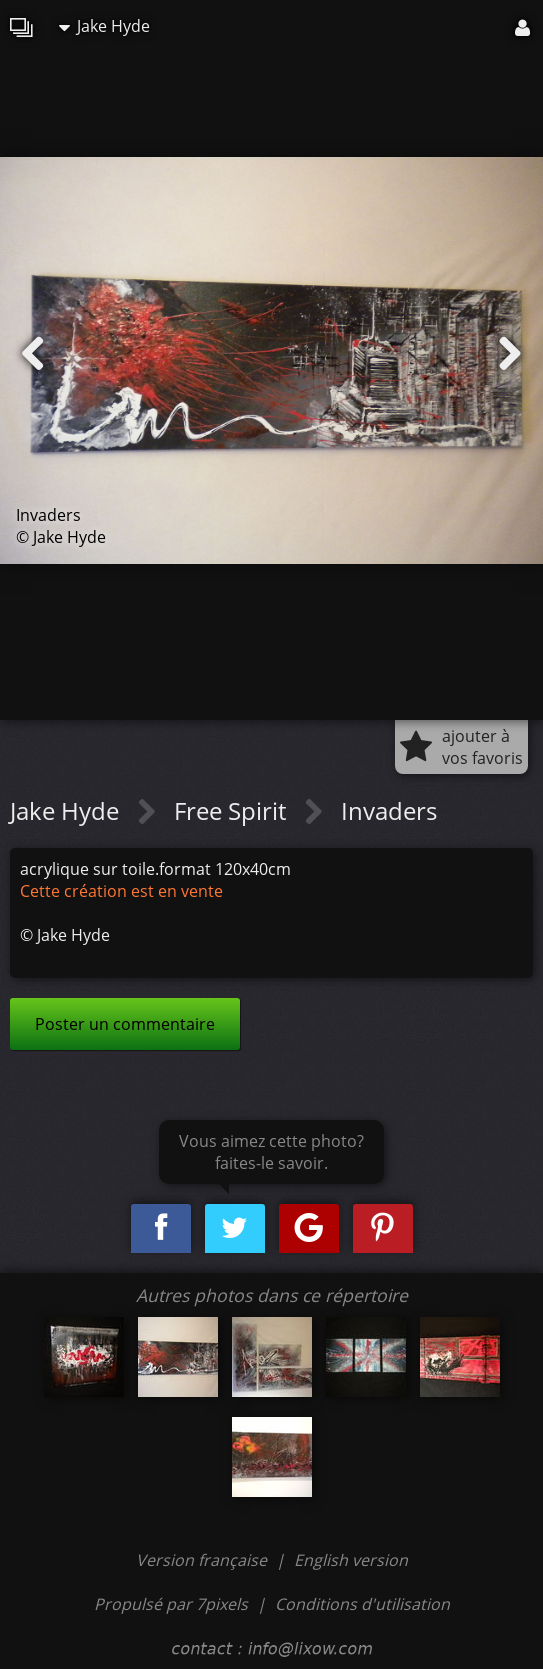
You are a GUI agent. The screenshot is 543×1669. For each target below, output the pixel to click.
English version (351, 1560)
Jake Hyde (104, 26)
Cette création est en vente (121, 891)
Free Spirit (233, 810)
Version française (203, 1560)
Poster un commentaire (125, 1024)
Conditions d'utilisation (362, 1604)
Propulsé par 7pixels (171, 1604)
